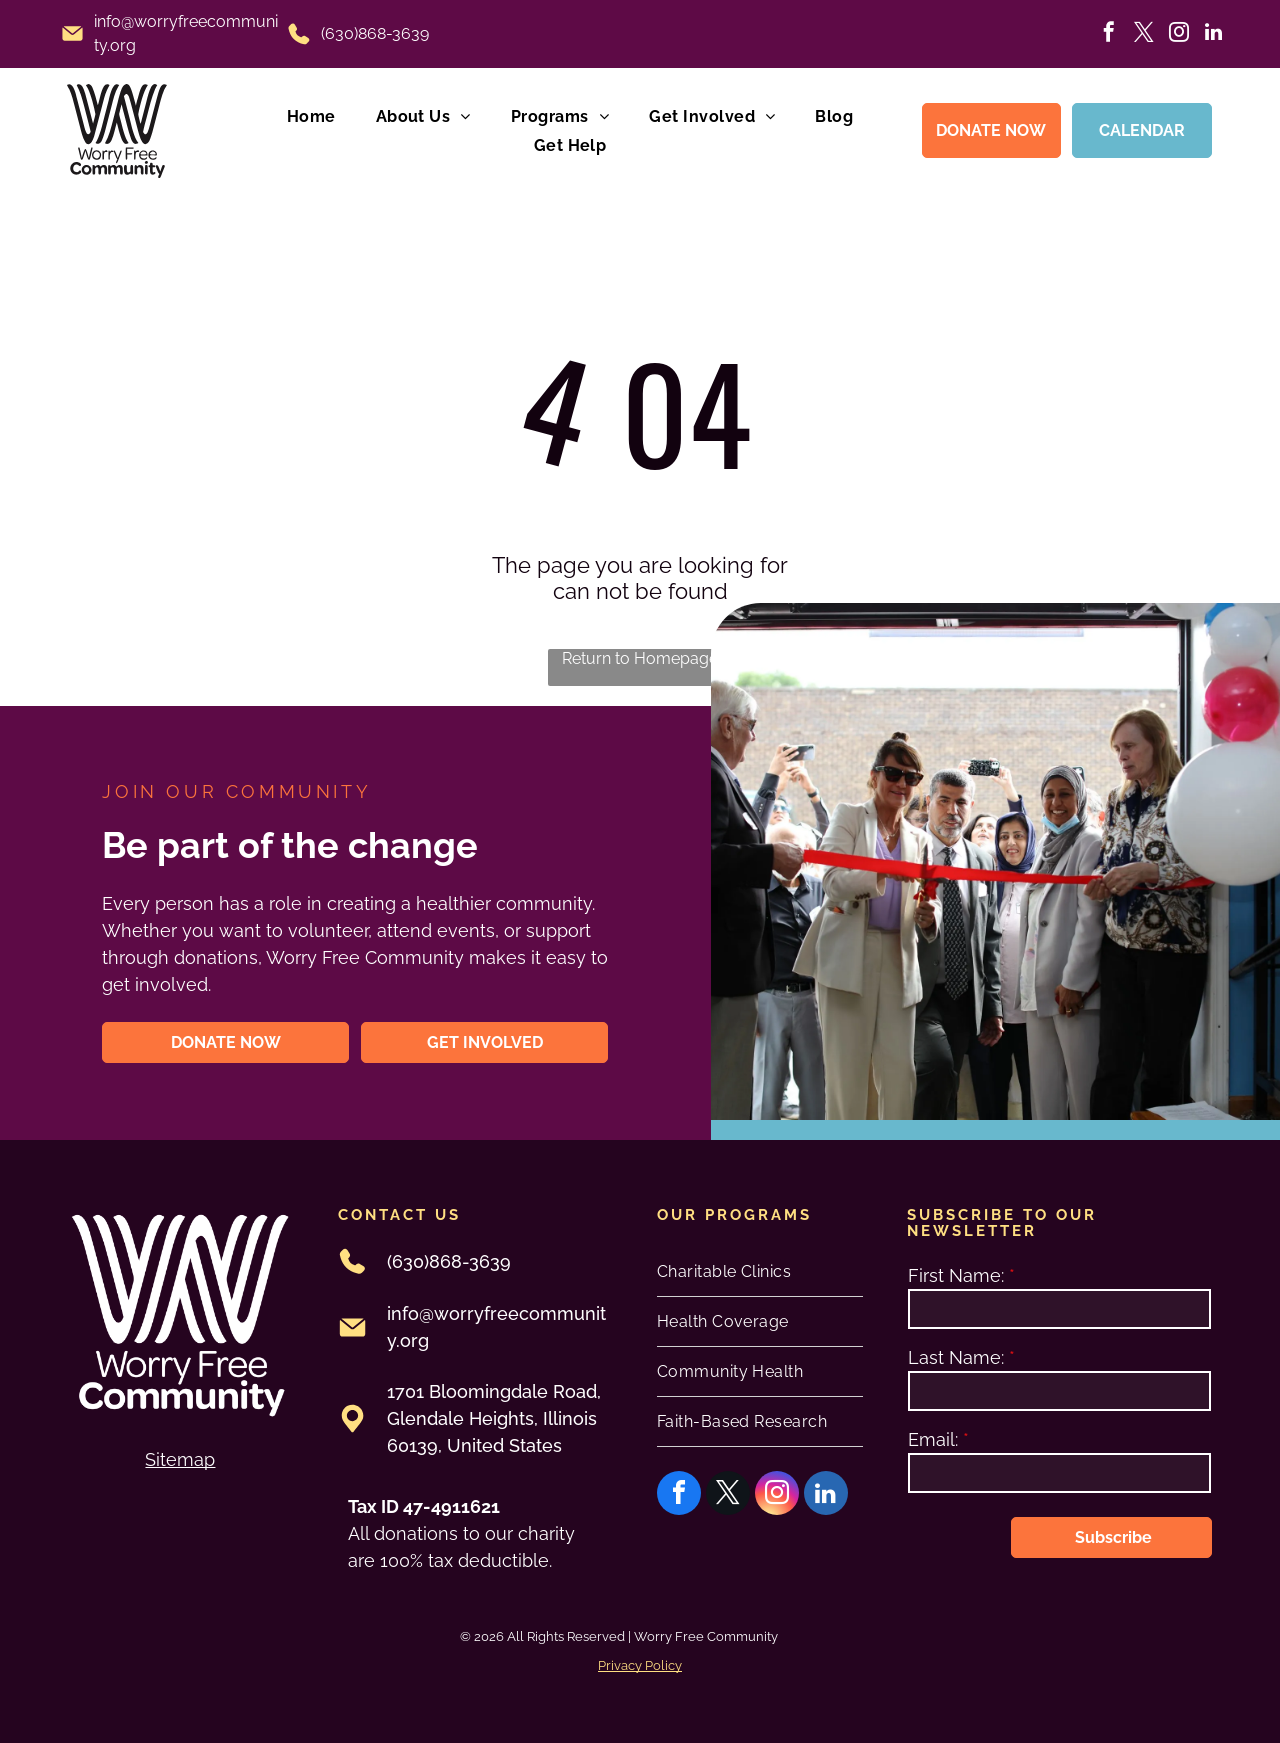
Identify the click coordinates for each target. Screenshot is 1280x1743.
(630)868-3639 (375, 33)
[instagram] (1179, 34)
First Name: (956, 1275)
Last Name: (956, 1357)
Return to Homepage (640, 658)
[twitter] (1144, 34)
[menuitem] (311, 115)
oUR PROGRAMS (734, 1215)
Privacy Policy (640, 1665)
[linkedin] (1214, 34)
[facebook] (1109, 34)
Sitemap (180, 1459)
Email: (933, 1439)
